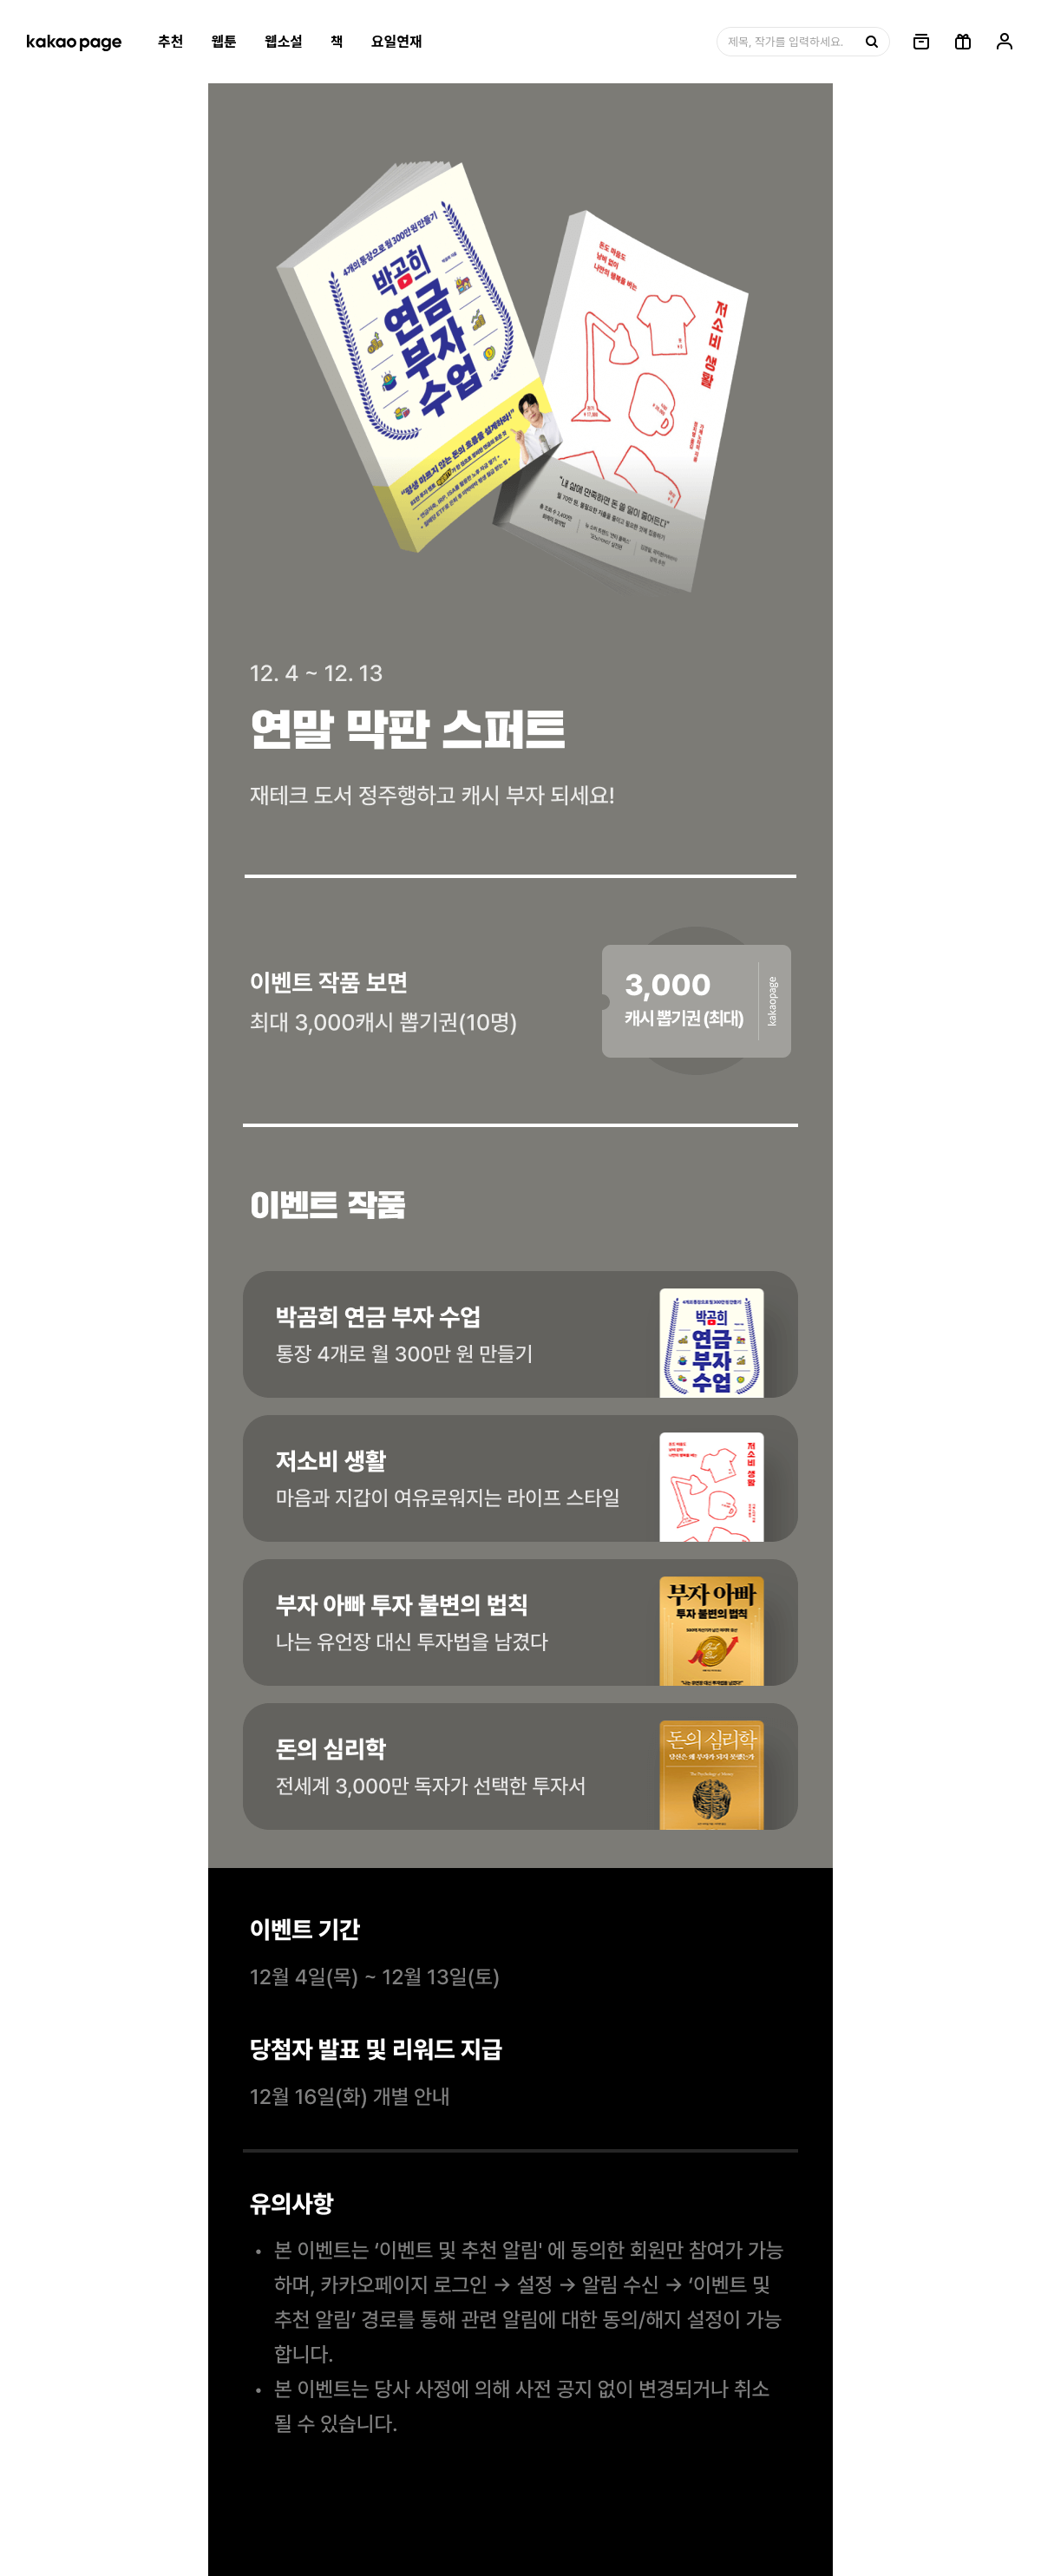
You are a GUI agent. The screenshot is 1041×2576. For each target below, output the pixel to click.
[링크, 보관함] (921, 41)
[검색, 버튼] (870, 41)
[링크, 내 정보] (1004, 41)
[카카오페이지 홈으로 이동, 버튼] (73, 41)
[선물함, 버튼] (963, 41)
